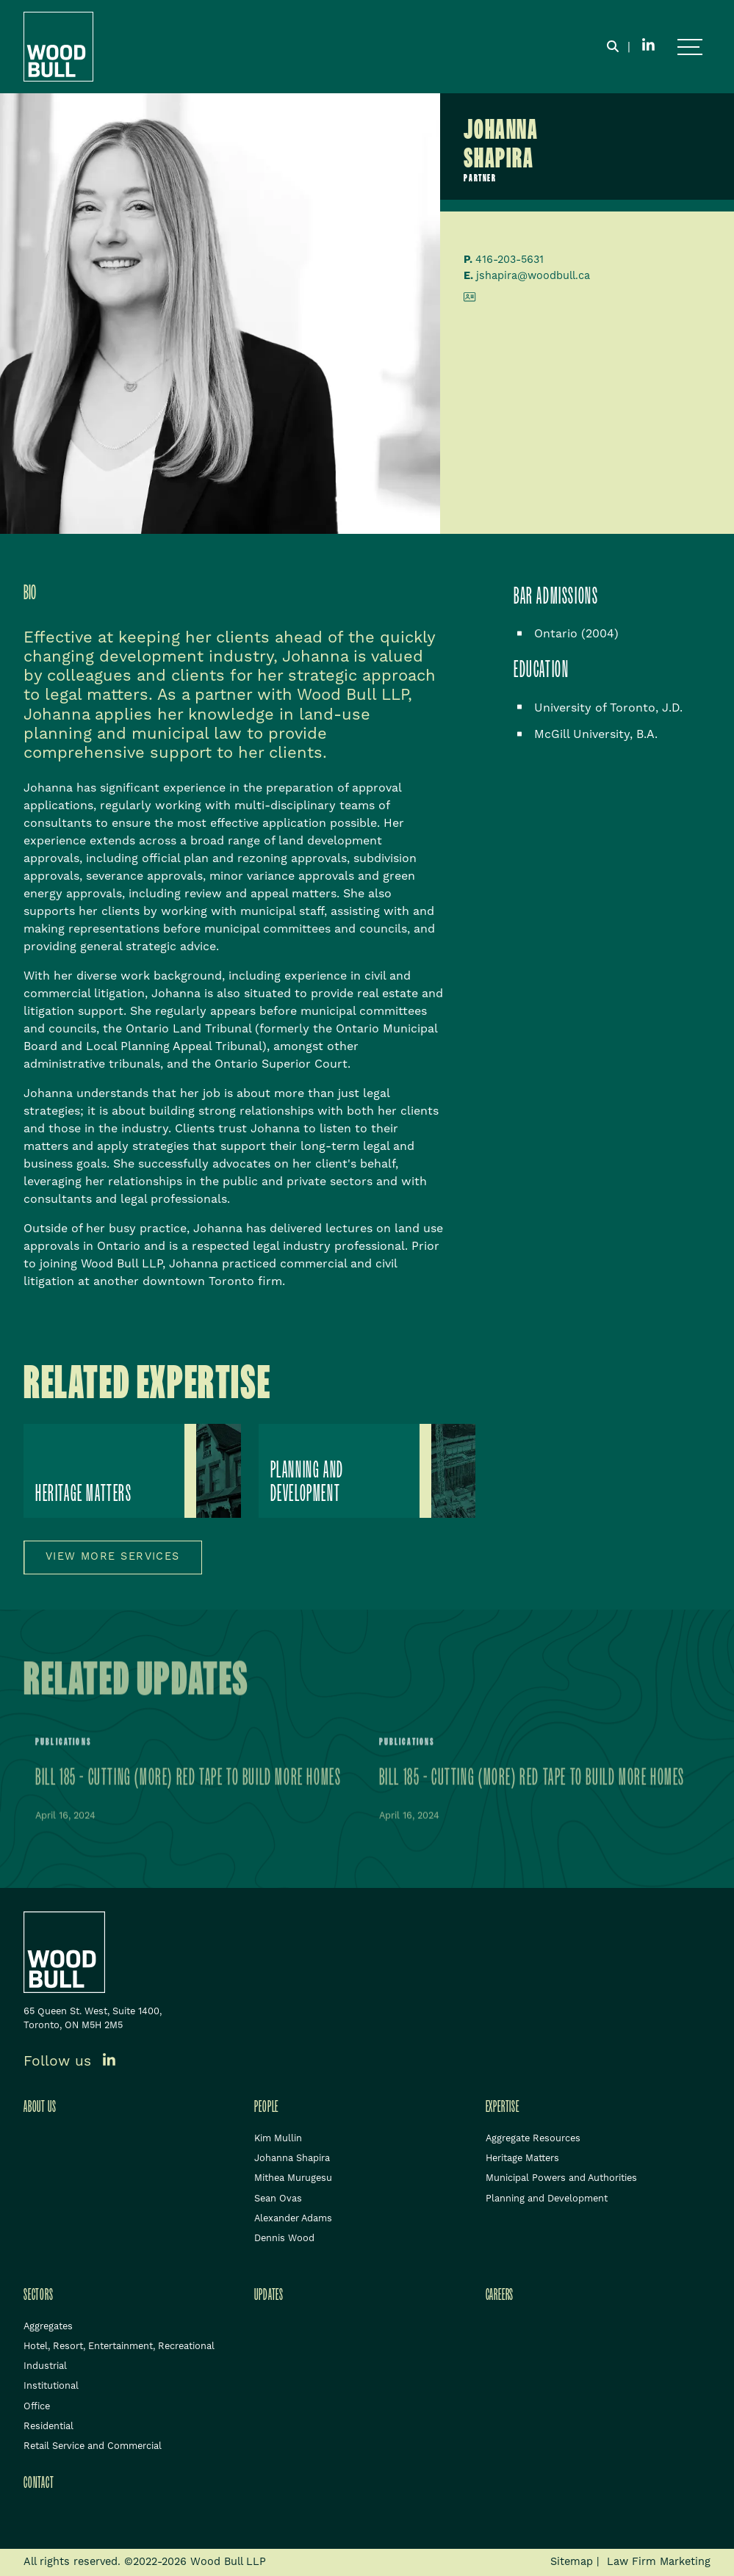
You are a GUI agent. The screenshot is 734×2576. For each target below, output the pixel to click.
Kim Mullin (278, 2138)
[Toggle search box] (613, 47)
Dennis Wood (284, 2238)
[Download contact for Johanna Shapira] (469, 299)
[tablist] (233, 930)
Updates (269, 2295)
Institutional (51, 2386)
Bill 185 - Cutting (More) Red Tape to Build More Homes (188, 1781)
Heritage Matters (522, 2158)
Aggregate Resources (533, 2138)
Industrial (45, 2366)
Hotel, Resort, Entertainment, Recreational (119, 2346)
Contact (39, 2483)
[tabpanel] (233, 960)
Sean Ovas (278, 2198)
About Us (40, 2107)
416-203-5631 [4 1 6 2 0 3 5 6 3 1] (509, 260)
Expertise (502, 2107)
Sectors (39, 2295)
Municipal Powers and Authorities (561, 2178)
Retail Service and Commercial (93, 2446)
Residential (48, 2426)
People (266, 2107)
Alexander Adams (293, 2218)
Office (37, 2406)
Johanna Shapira (292, 2158)
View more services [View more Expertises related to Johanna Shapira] (113, 1556)
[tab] (42, 593)
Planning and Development (547, 2198)
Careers (500, 2295)
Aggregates (48, 2326)
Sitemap (571, 2562)
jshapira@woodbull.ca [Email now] (533, 276)
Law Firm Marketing (658, 2562)
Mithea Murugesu (293, 2178)
